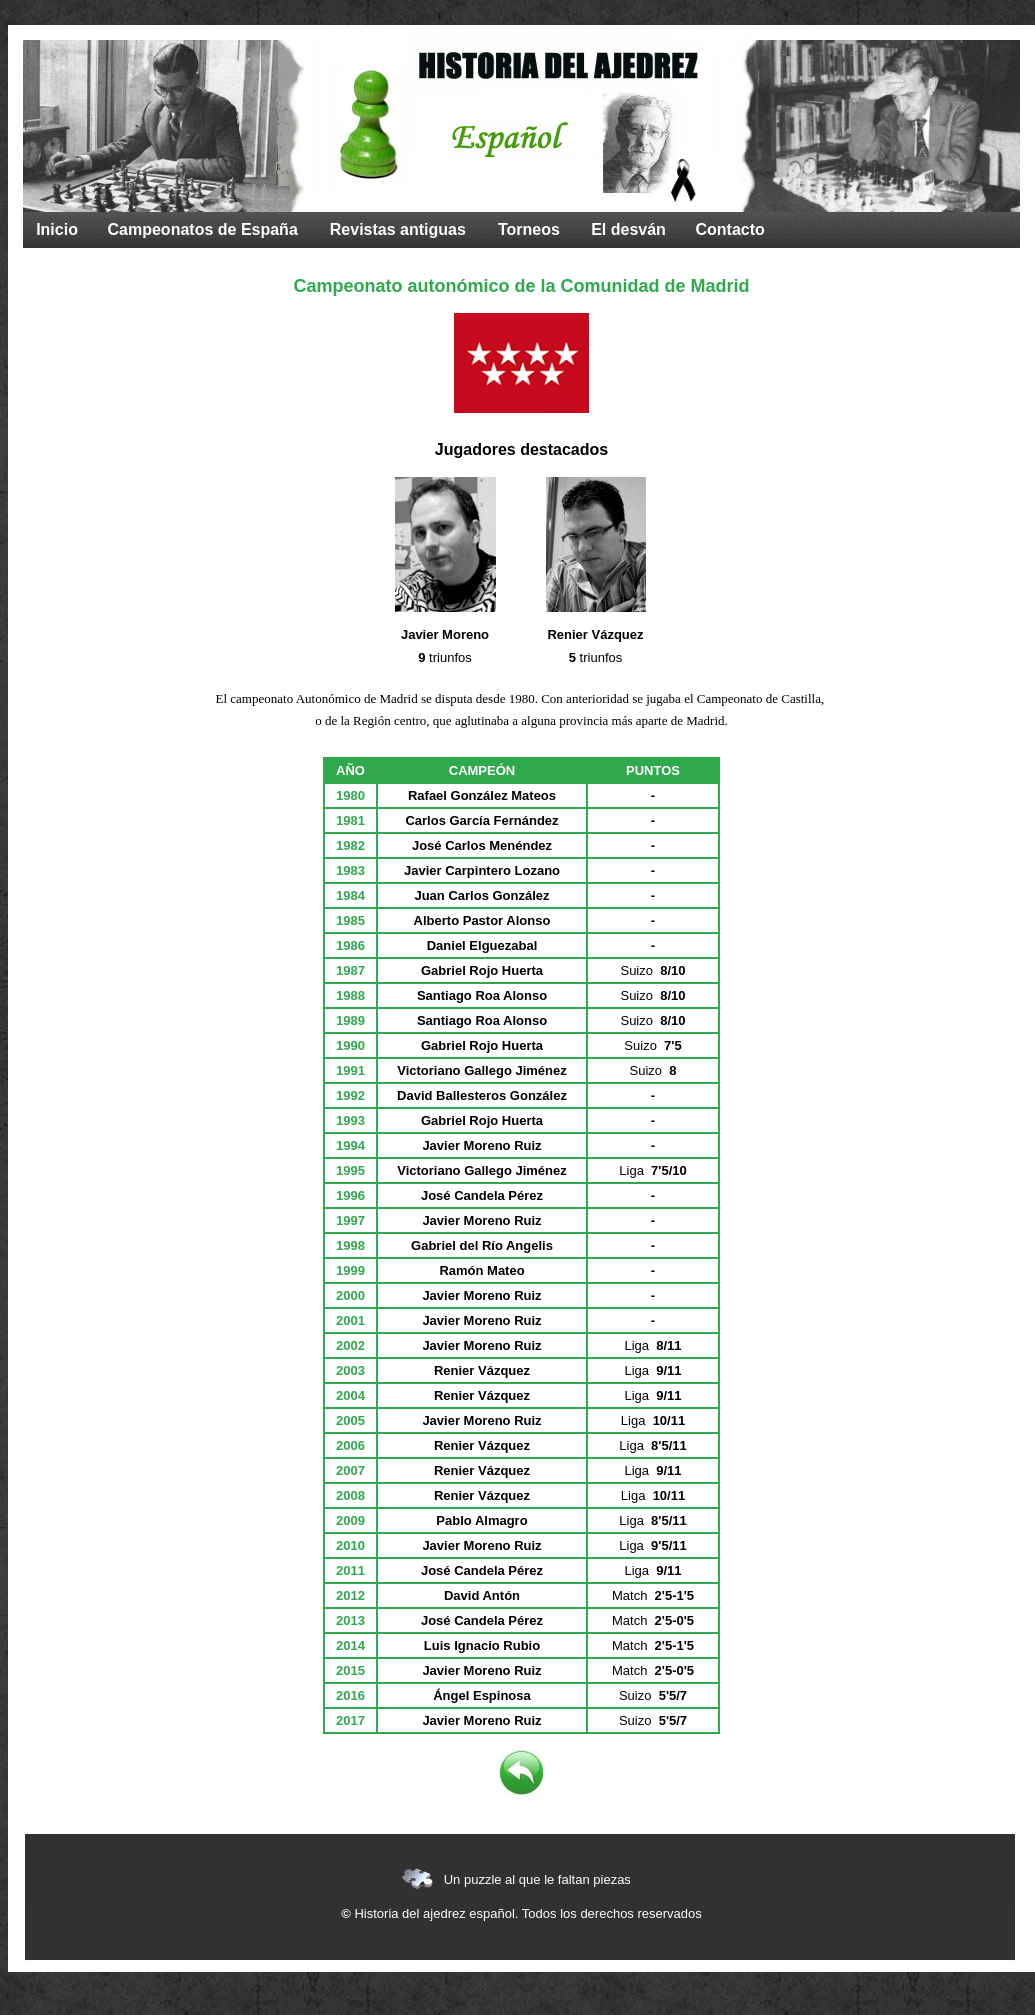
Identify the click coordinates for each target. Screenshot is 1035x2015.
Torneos (529, 229)
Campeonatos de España (203, 229)
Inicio (57, 229)
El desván (628, 229)
